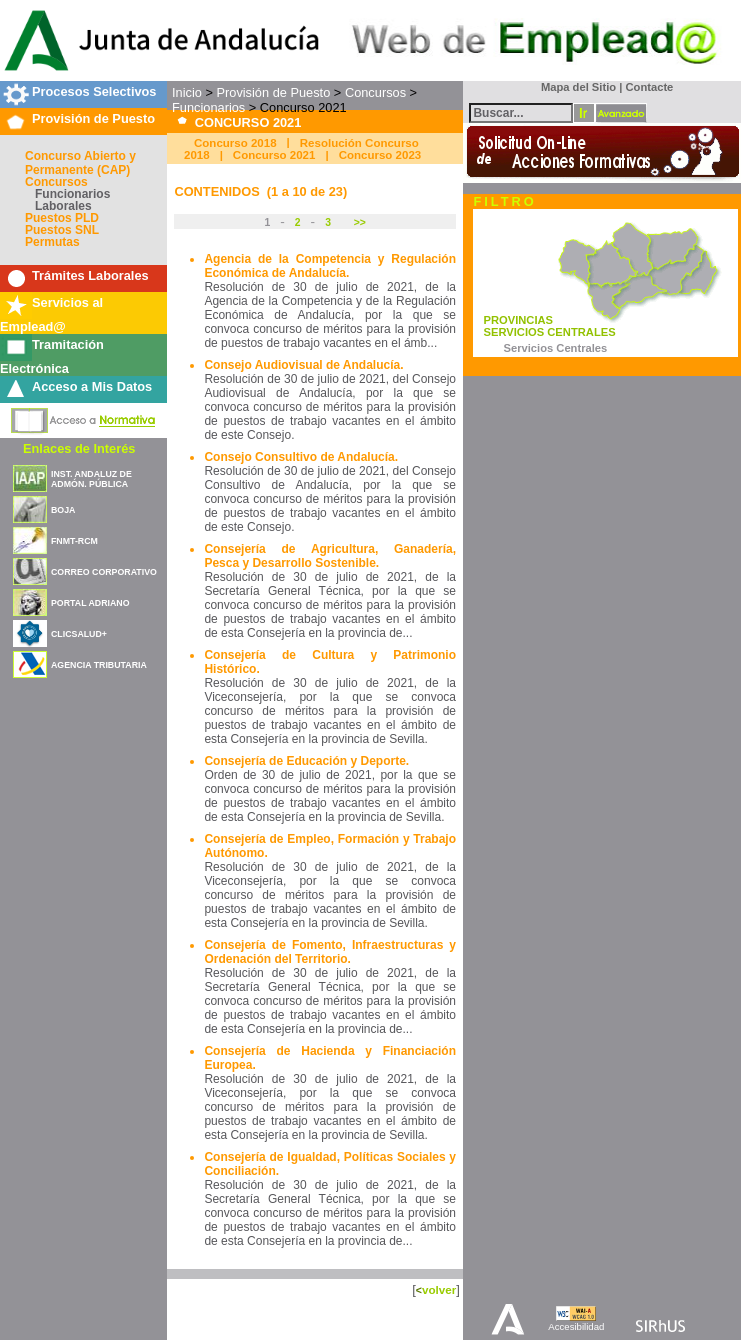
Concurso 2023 (380, 155)
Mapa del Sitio (574, 87)
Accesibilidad (576, 1326)
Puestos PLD (62, 218)
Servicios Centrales (555, 348)
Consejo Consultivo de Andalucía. (301, 457)
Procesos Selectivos (94, 91)
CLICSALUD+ (79, 634)
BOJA (63, 510)
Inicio (187, 92)
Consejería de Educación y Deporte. (306, 761)
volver (439, 1289)
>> (358, 222)
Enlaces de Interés (79, 448)
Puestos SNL (62, 230)
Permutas (52, 242)
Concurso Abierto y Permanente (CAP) (80, 163)
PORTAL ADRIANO (90, 603)
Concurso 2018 (235, 143)
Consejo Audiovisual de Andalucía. (303, 365)
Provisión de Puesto (93, 118)
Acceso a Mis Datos (92, 386)
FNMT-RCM (74, 541)
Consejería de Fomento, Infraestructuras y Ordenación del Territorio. (330, 952)
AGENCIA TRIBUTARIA (99, 665)
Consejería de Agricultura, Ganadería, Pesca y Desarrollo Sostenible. (330, 556)
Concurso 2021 (274, 155)
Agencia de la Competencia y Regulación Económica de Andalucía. (330, 266)
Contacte (649, 87)
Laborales (63, 206)
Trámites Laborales (90, 275)
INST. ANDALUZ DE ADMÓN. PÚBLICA (91, 479)
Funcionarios (72, 194)
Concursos (56, 182)
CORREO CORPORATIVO (104, 572)
